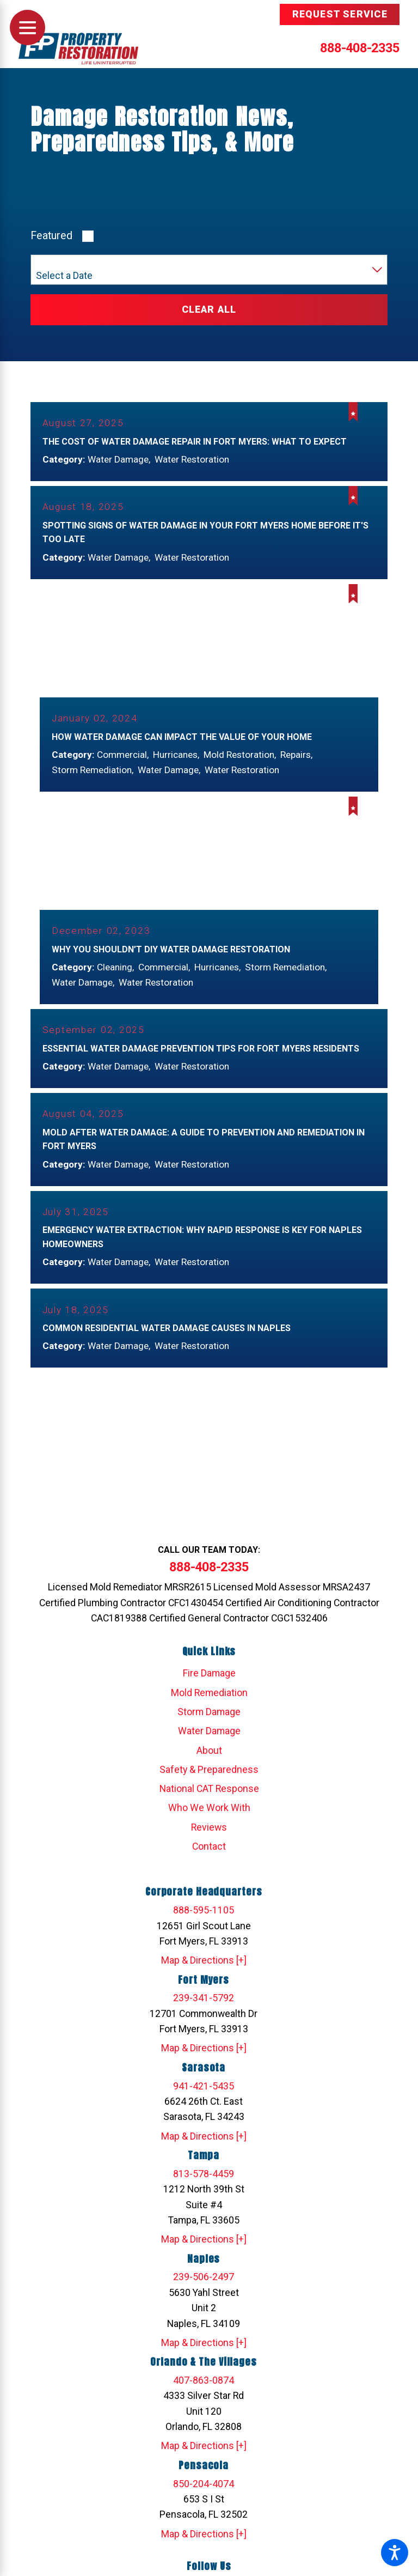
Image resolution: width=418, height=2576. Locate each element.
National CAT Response (209, 1801)
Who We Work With (209, 1820)
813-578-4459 (203, 2186)
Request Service (340, 14)
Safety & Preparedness (209, 1782)
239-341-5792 (203, 2011)
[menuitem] (209, 1686)
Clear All (209, 309)
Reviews (209, 1839)
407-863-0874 (203, 2392)
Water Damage (209, 1743)
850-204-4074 (203, 2496)
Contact (209, 1859)
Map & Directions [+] (204, 1972)
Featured (51, 235)
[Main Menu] (27, 27)
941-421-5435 (203, 2098)
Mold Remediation (209, 1705)
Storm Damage (209, 1724)
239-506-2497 (203, 2289)
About (209, 1763)
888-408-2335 (360, 48)
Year (44, 263)
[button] (394, 2552)
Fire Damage (209, 1686)
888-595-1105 (203, 1922)
